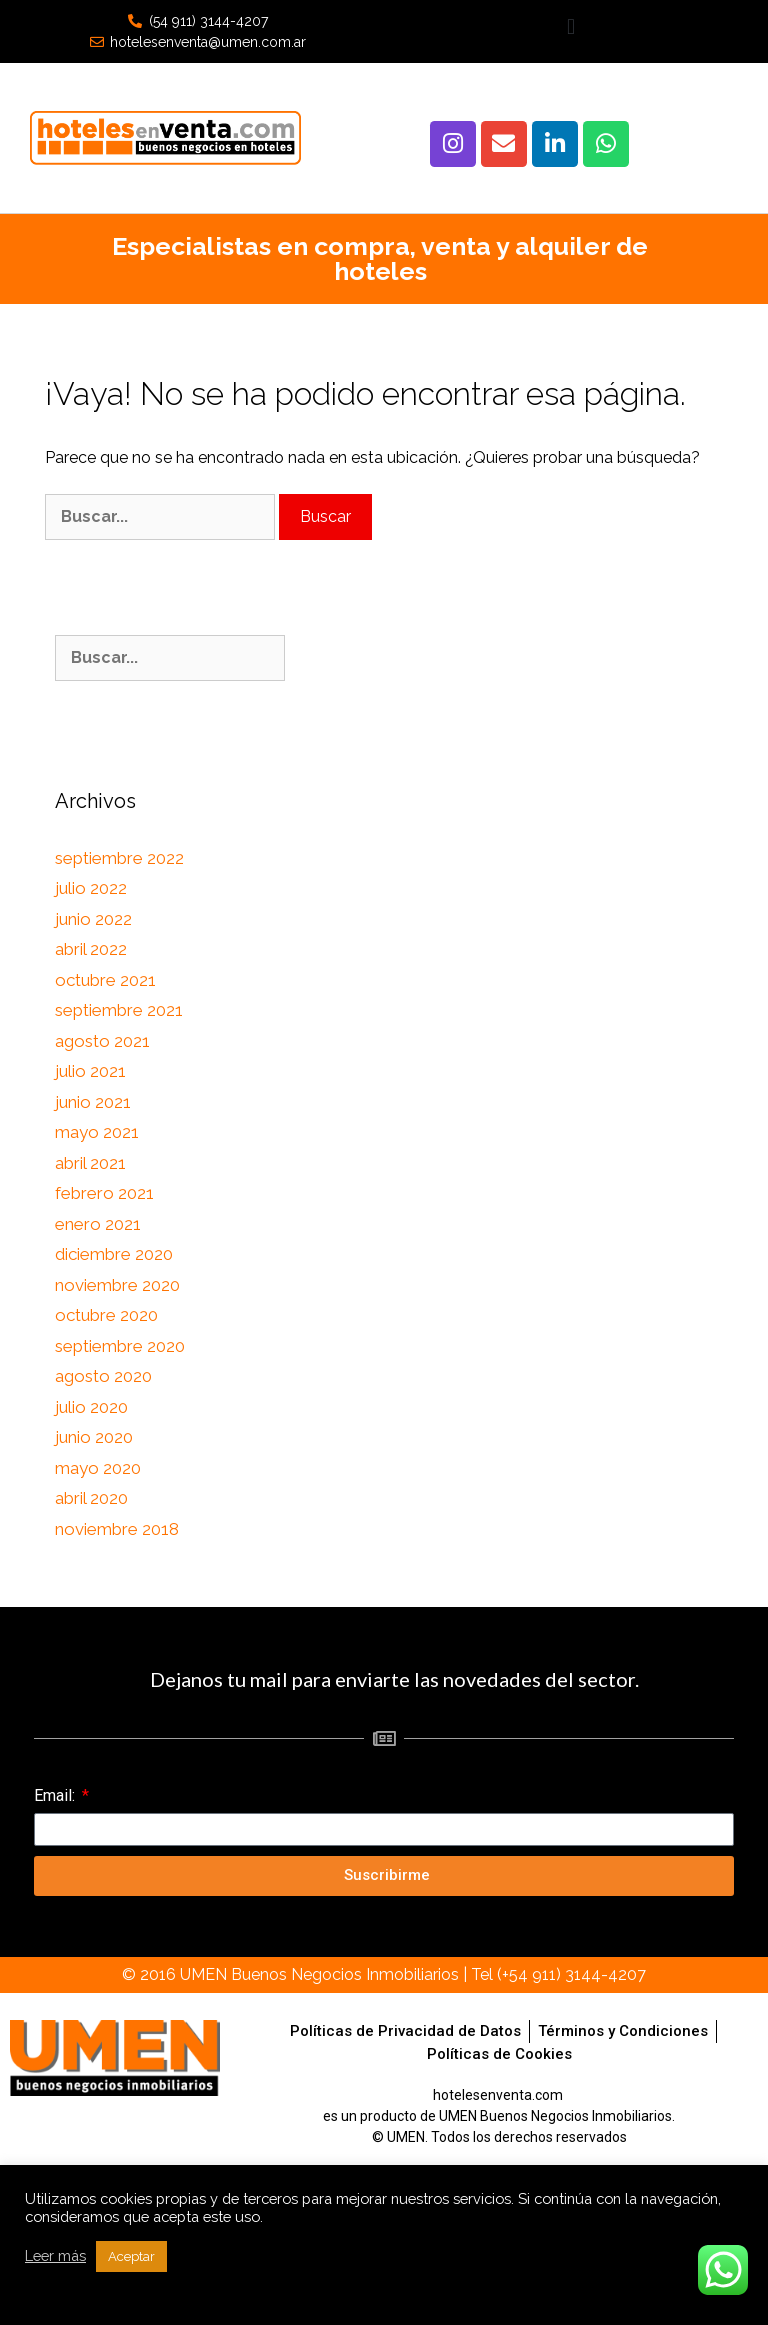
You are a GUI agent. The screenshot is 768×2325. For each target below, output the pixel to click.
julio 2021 (90, 1071)
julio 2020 (91, 1407)
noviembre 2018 (117, 1529)
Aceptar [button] (131, 2256)
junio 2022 (93, 919)
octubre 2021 (105, 980)
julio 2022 (91, 888)
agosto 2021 (102, 1041)
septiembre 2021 (119, 1010)
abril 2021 (90, 1163)
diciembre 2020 (114, 1254)
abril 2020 (91, 1498)
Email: (56, 1795)
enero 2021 (98, 1224)
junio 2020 (94, 1437)
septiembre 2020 (120, 1346)
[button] (570, 26)
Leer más (55, 2255)
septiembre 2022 (119, 858)
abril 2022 (91, 949)
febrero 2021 (104, 1193)
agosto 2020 (103, 1376)
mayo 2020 (98, 1468)
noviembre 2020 (117, 1285)
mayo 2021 (97, 1132)
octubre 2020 (106, 1315)
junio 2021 (93, 1102)
